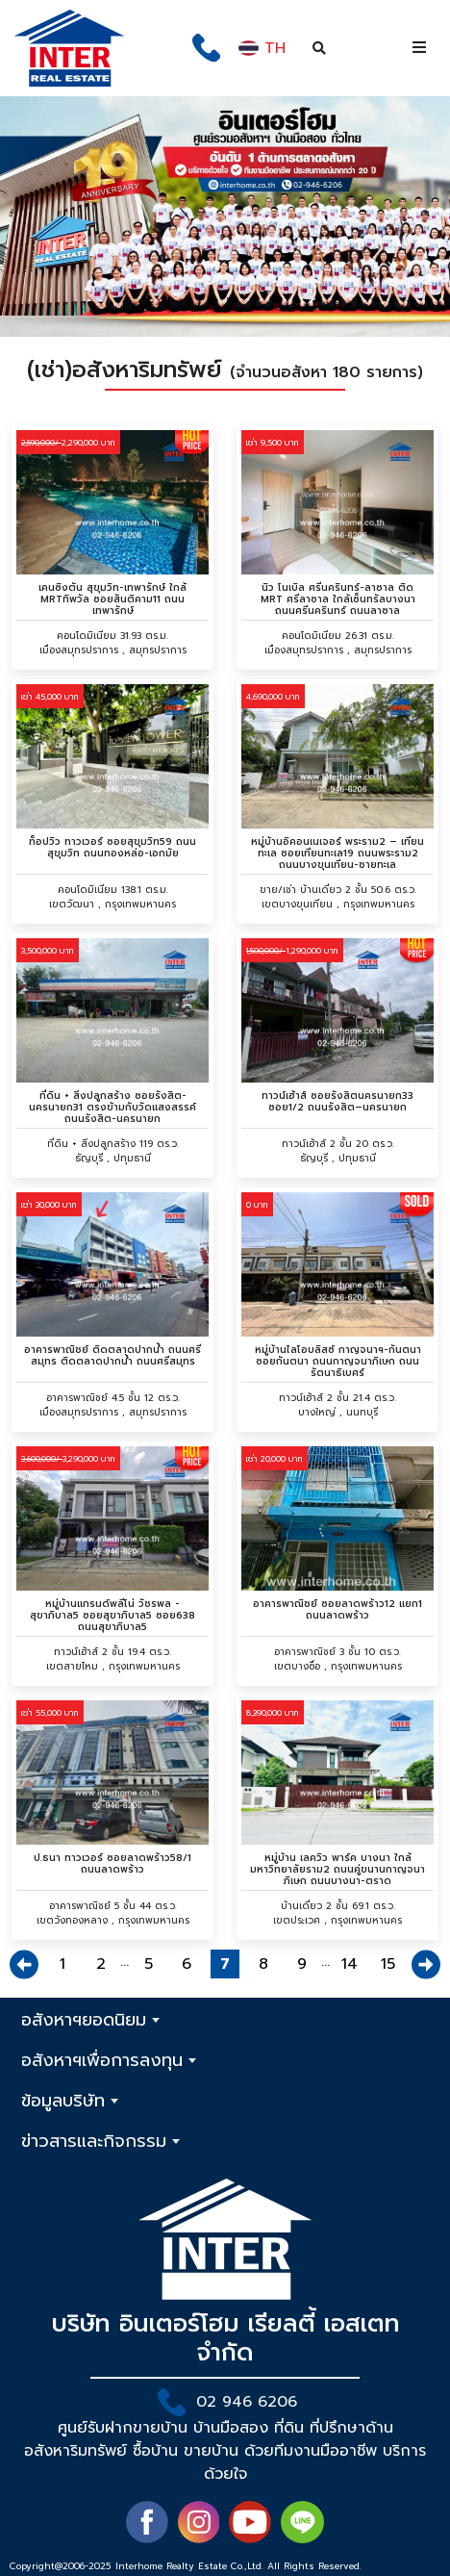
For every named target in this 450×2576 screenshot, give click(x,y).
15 (388, 1964)
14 (349, 1964)
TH (262, 48)
